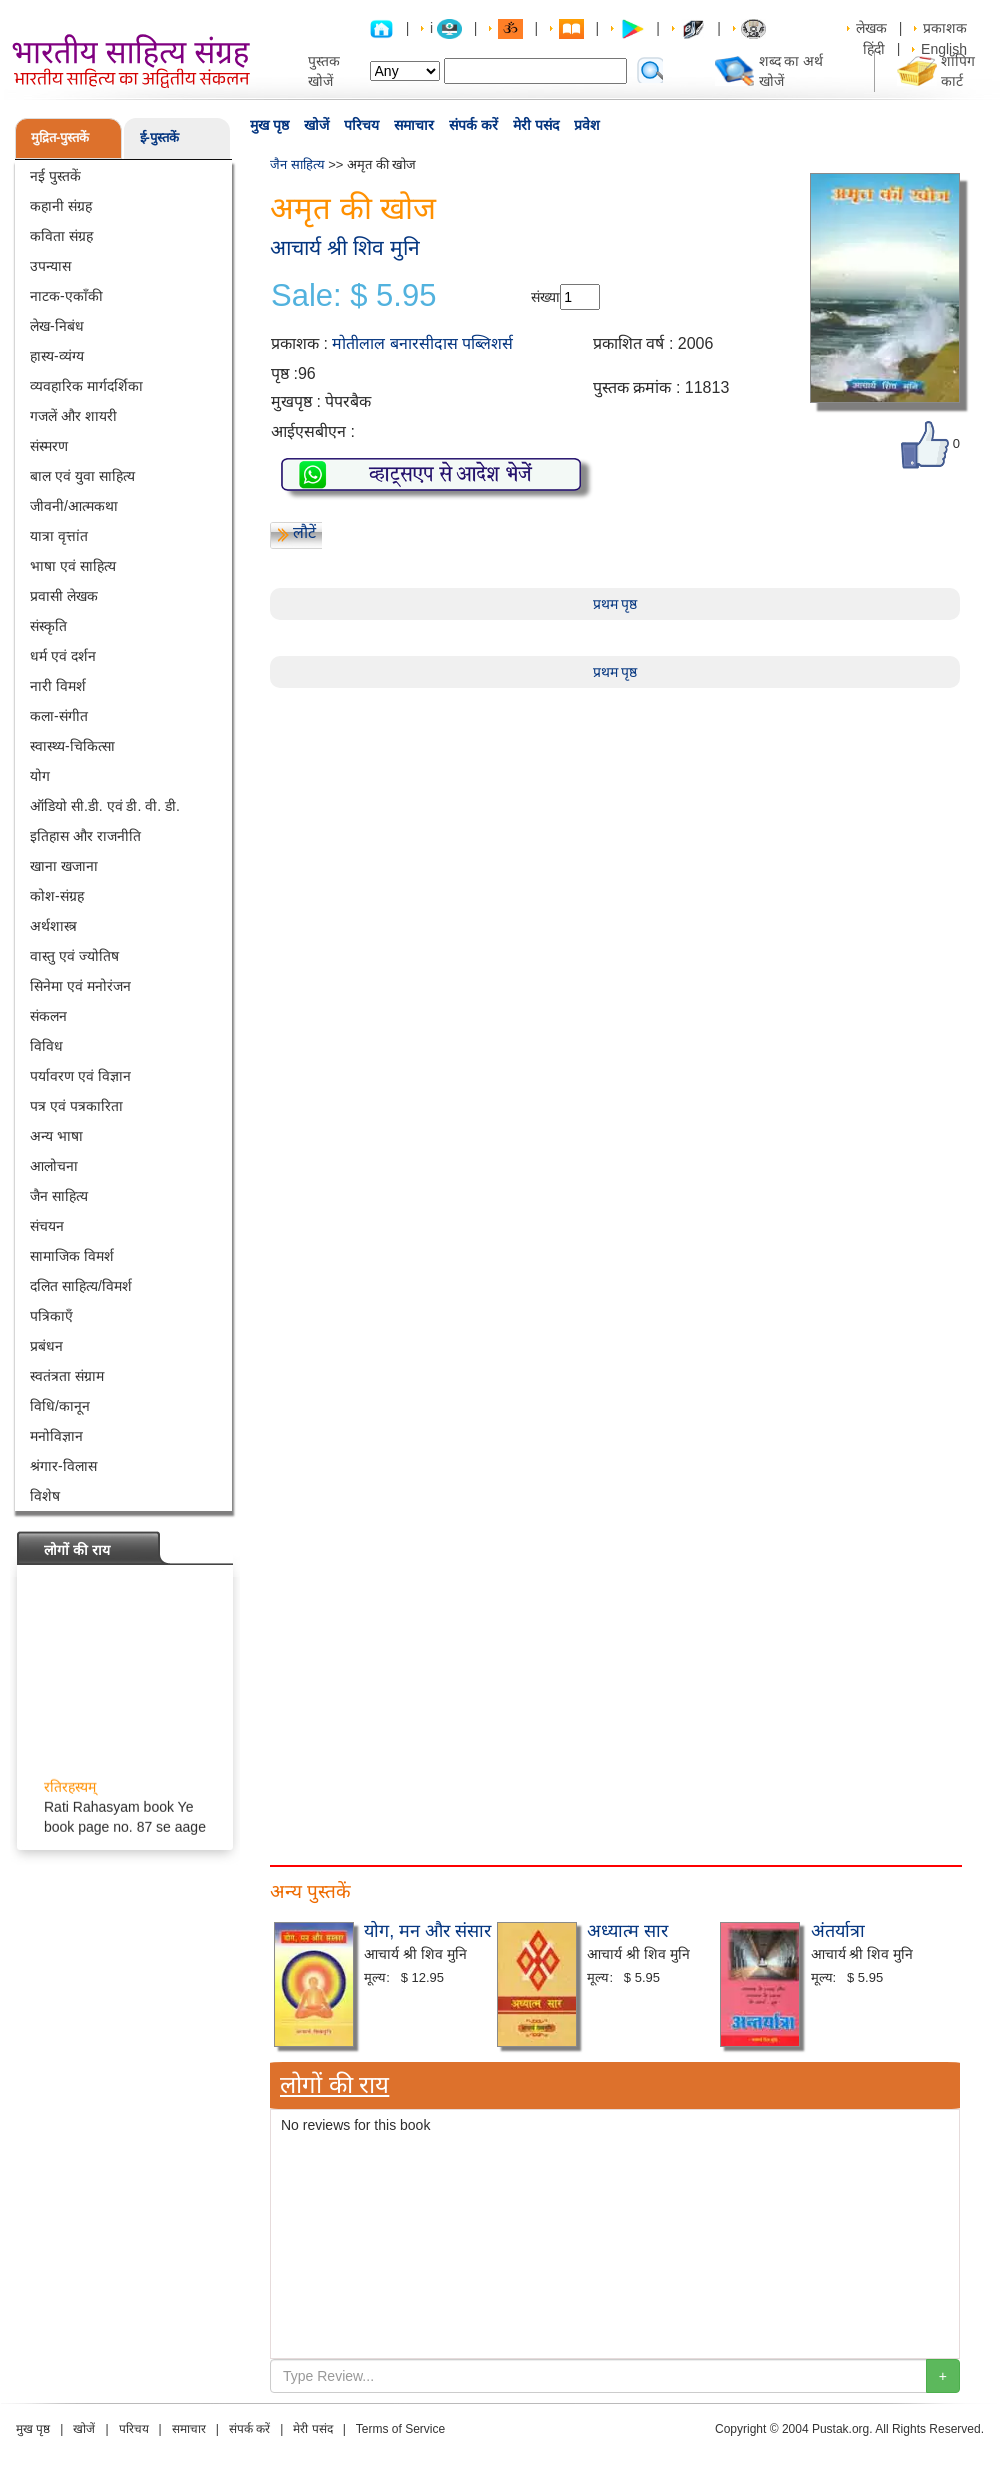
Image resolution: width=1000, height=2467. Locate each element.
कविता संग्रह (61, 236)
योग (40, 776)
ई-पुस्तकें (159, 137)
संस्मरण (49, 446)
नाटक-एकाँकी (66, 296)
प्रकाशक (945, 28)
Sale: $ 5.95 (353, 296)
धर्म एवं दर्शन (63, 656)
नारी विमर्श (58, 686)
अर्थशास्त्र (53, 926)
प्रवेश (587, 125)
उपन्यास (50, 266)
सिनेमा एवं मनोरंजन (80, 986)
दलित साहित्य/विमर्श (81, 1286)
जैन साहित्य (59, 1196)
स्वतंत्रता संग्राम (67, 1376)
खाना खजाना (64, 866)
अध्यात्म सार (627, 1931)
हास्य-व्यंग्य (57, 356)
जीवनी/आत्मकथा (74, 506)
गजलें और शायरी (73, 416)
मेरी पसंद (536, 125)
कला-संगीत (59, 716)
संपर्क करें (473, 125)
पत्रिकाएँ (51, 1316)
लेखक (871, 28)
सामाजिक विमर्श (72, 1256)
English (944, 49)
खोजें (316, 125)
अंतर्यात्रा (838, 1931)
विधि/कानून (60, 1406)
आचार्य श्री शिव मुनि (345, 247)
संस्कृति (48, 626)
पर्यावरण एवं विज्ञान (80, 1076)
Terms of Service (400, 2429)
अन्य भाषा (56, 1136)
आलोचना (54, 1166)
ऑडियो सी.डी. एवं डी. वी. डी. (105, 806)
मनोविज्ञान (56, 1436)
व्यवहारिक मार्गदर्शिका (86, 386)
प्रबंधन (46, 1346)
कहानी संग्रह (61, 206)
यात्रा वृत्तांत (59, 536)
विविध (46, 1046)
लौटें (304, 532)
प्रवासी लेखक (64, 596)
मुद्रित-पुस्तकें (60, 137)
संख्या (545, 297)
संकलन (48, 1016)
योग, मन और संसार (427, 1931)
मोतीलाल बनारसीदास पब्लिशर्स (422, 343)
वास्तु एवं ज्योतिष (74, 956)
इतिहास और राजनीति (85, 836)
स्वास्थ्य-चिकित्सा (72, 746)
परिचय (361, 125)
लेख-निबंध (57, 326)
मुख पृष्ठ (269, 125)
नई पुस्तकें (55, 176)
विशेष (45, 1496)
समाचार (414, 125)
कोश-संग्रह (57, 896)
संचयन (47, 1226)
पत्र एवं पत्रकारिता (76, 1106)
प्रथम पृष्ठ (615, 604)
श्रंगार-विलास (63, 1466)
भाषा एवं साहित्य (73, 566)
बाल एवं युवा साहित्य (82, 476)
